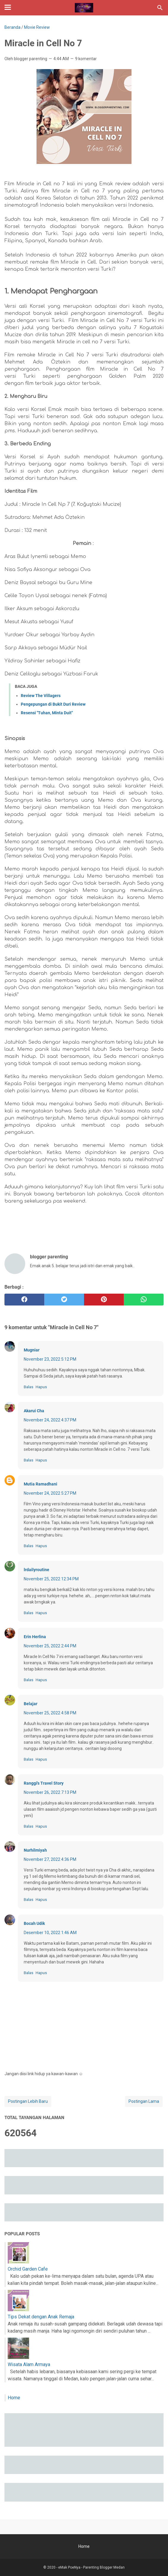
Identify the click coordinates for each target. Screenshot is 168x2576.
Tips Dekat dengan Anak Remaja (41, 2317)
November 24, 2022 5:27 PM (50, 1493)
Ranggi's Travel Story (44, 1783)
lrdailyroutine (36, 1569)
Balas (28, 1387)
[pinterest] (104, 1299)
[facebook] (24, 1299)
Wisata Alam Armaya (29, 2364)
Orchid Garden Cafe (28, 2269)
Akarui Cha (34, 1410)
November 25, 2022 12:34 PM (51, 1578)
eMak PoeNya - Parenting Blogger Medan (91, 2567)
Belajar (30, 1703)
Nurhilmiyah (35, 1850)
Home (14, 2397)
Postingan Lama (144, 2101)
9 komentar (86, 58)
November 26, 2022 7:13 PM (50, 1792)
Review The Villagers (41, 695)
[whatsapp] (144, 1299)
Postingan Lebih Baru (28, 2101)
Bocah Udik (34, 1923)
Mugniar (31, 1350)
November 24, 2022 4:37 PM (50, 1420)
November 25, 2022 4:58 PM (50, 1713)
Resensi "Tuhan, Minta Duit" (47, 712)
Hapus (41, 1387)
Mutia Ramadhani (40, 1484)
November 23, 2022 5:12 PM (50, 1359)
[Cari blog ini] (160, 7)
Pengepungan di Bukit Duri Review (53, 704)
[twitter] (64, 1299)
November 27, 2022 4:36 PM (50, 1859)
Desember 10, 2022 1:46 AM (50, 1932)
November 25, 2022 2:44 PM (50, 1646)
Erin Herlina (35, 1636)
